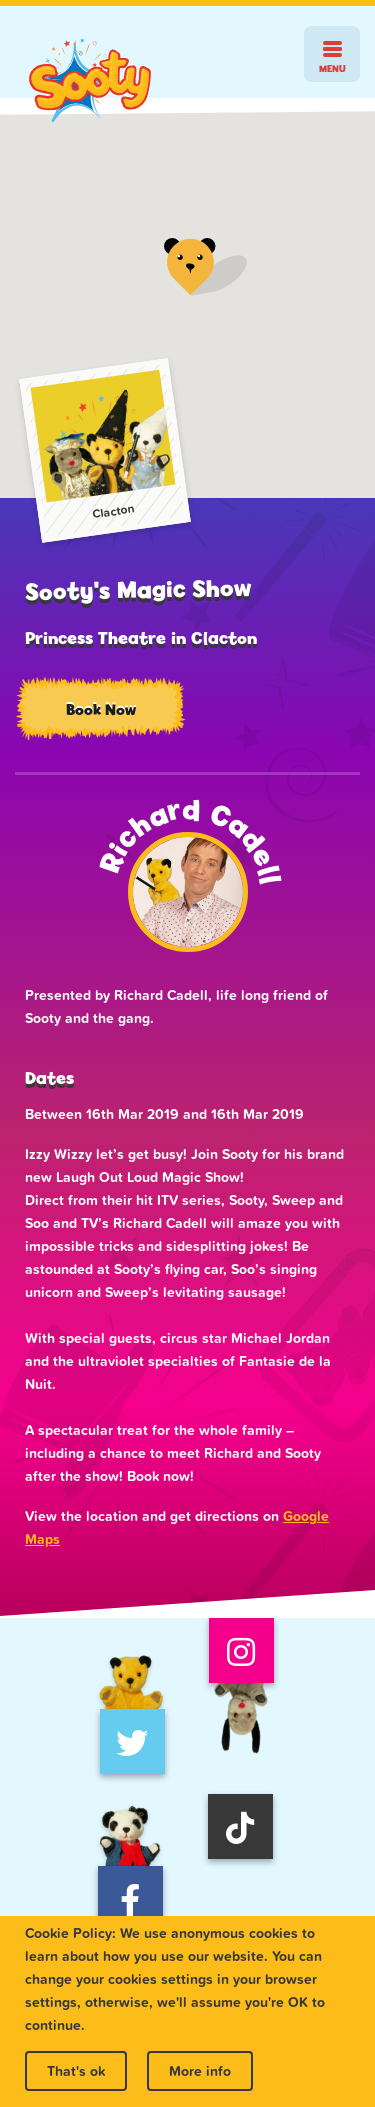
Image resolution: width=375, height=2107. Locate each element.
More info (200, 2071)
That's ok (76, 2071)
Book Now (101, 709)
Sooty (90, 80)
